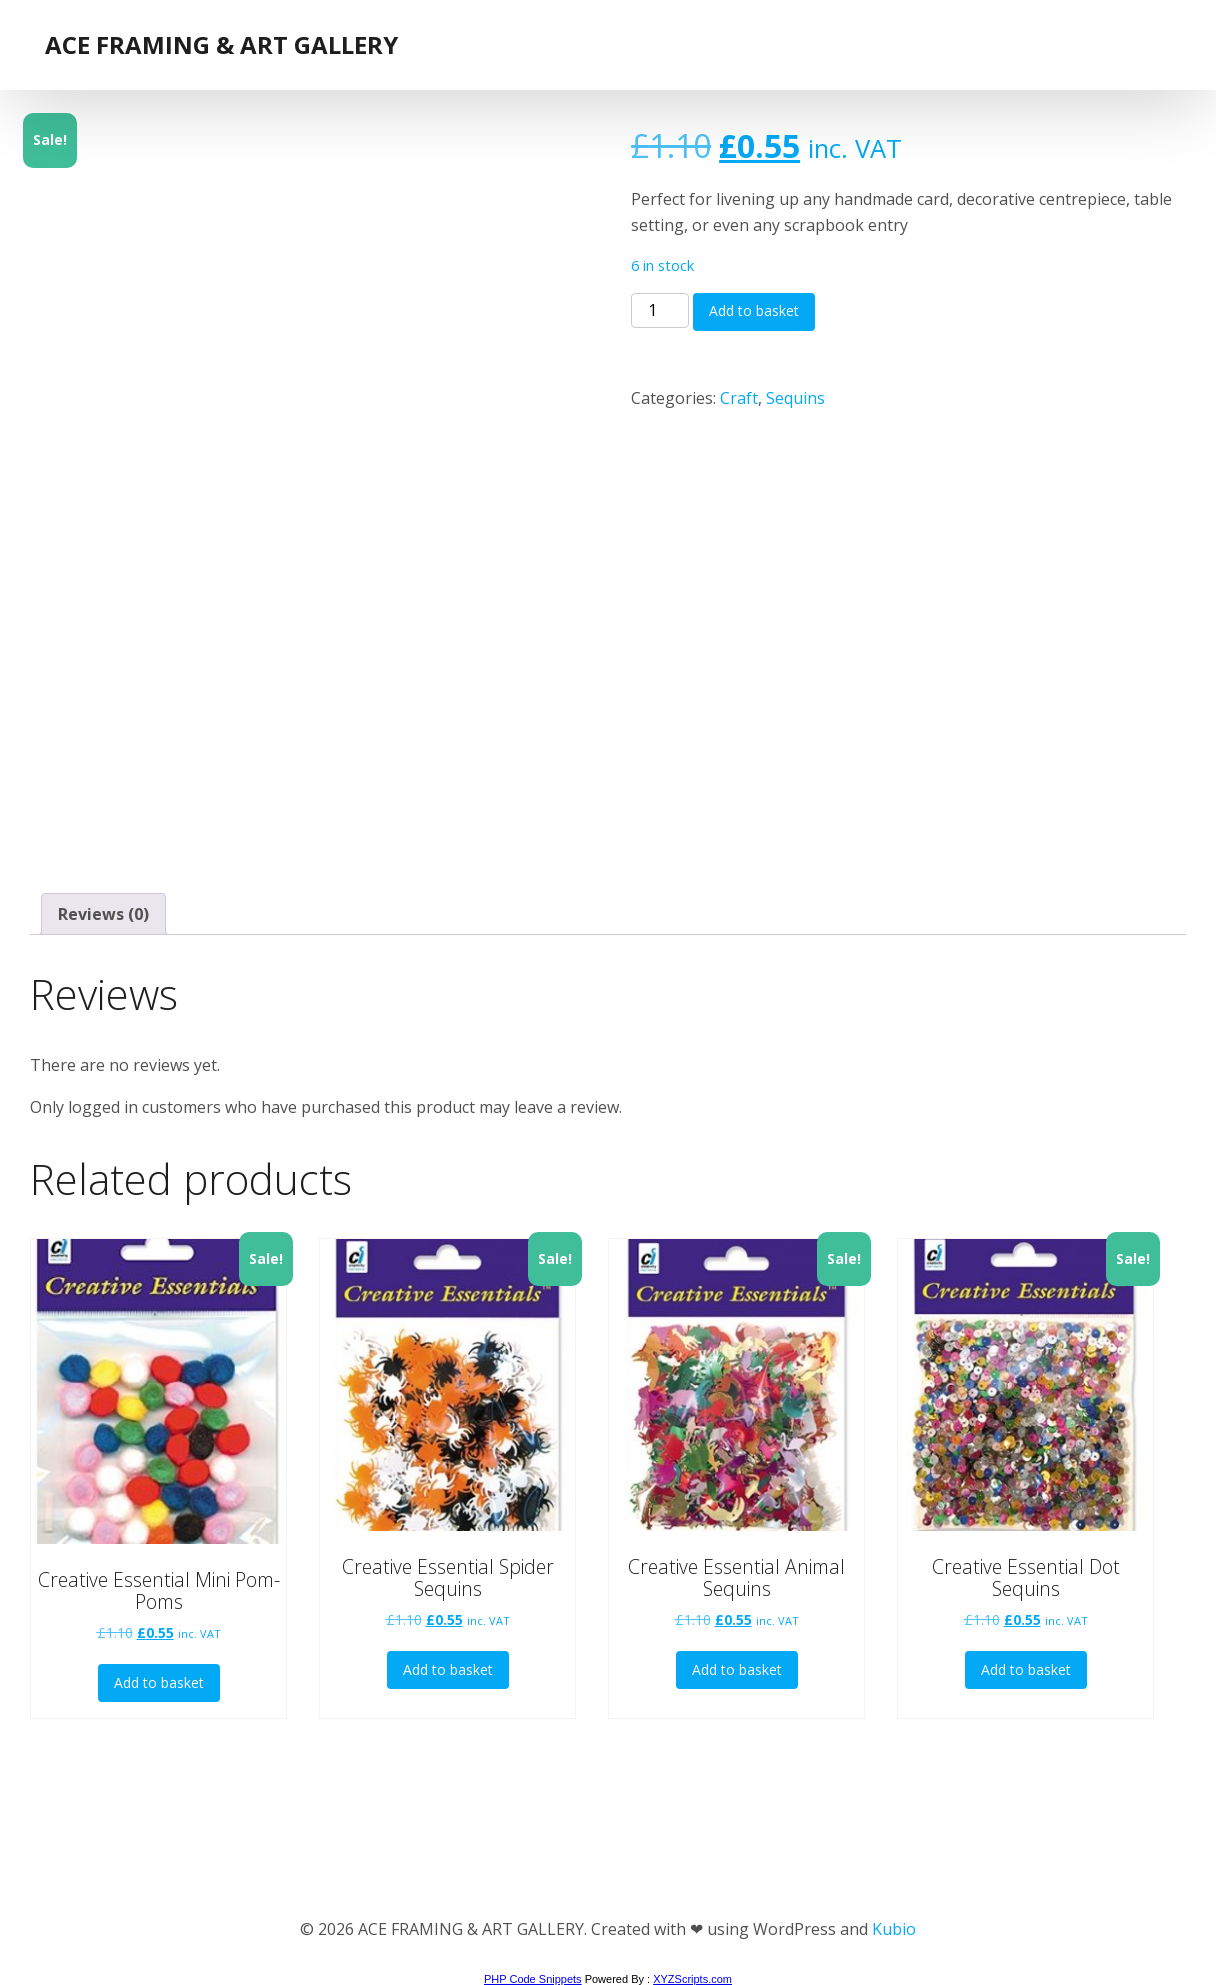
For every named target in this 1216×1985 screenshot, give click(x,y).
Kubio (894, 1929)
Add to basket (754, 310)
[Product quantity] (660, 311)
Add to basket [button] (159, 1682)
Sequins (795, 398)
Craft (739, 398)
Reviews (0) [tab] (103, 914)
